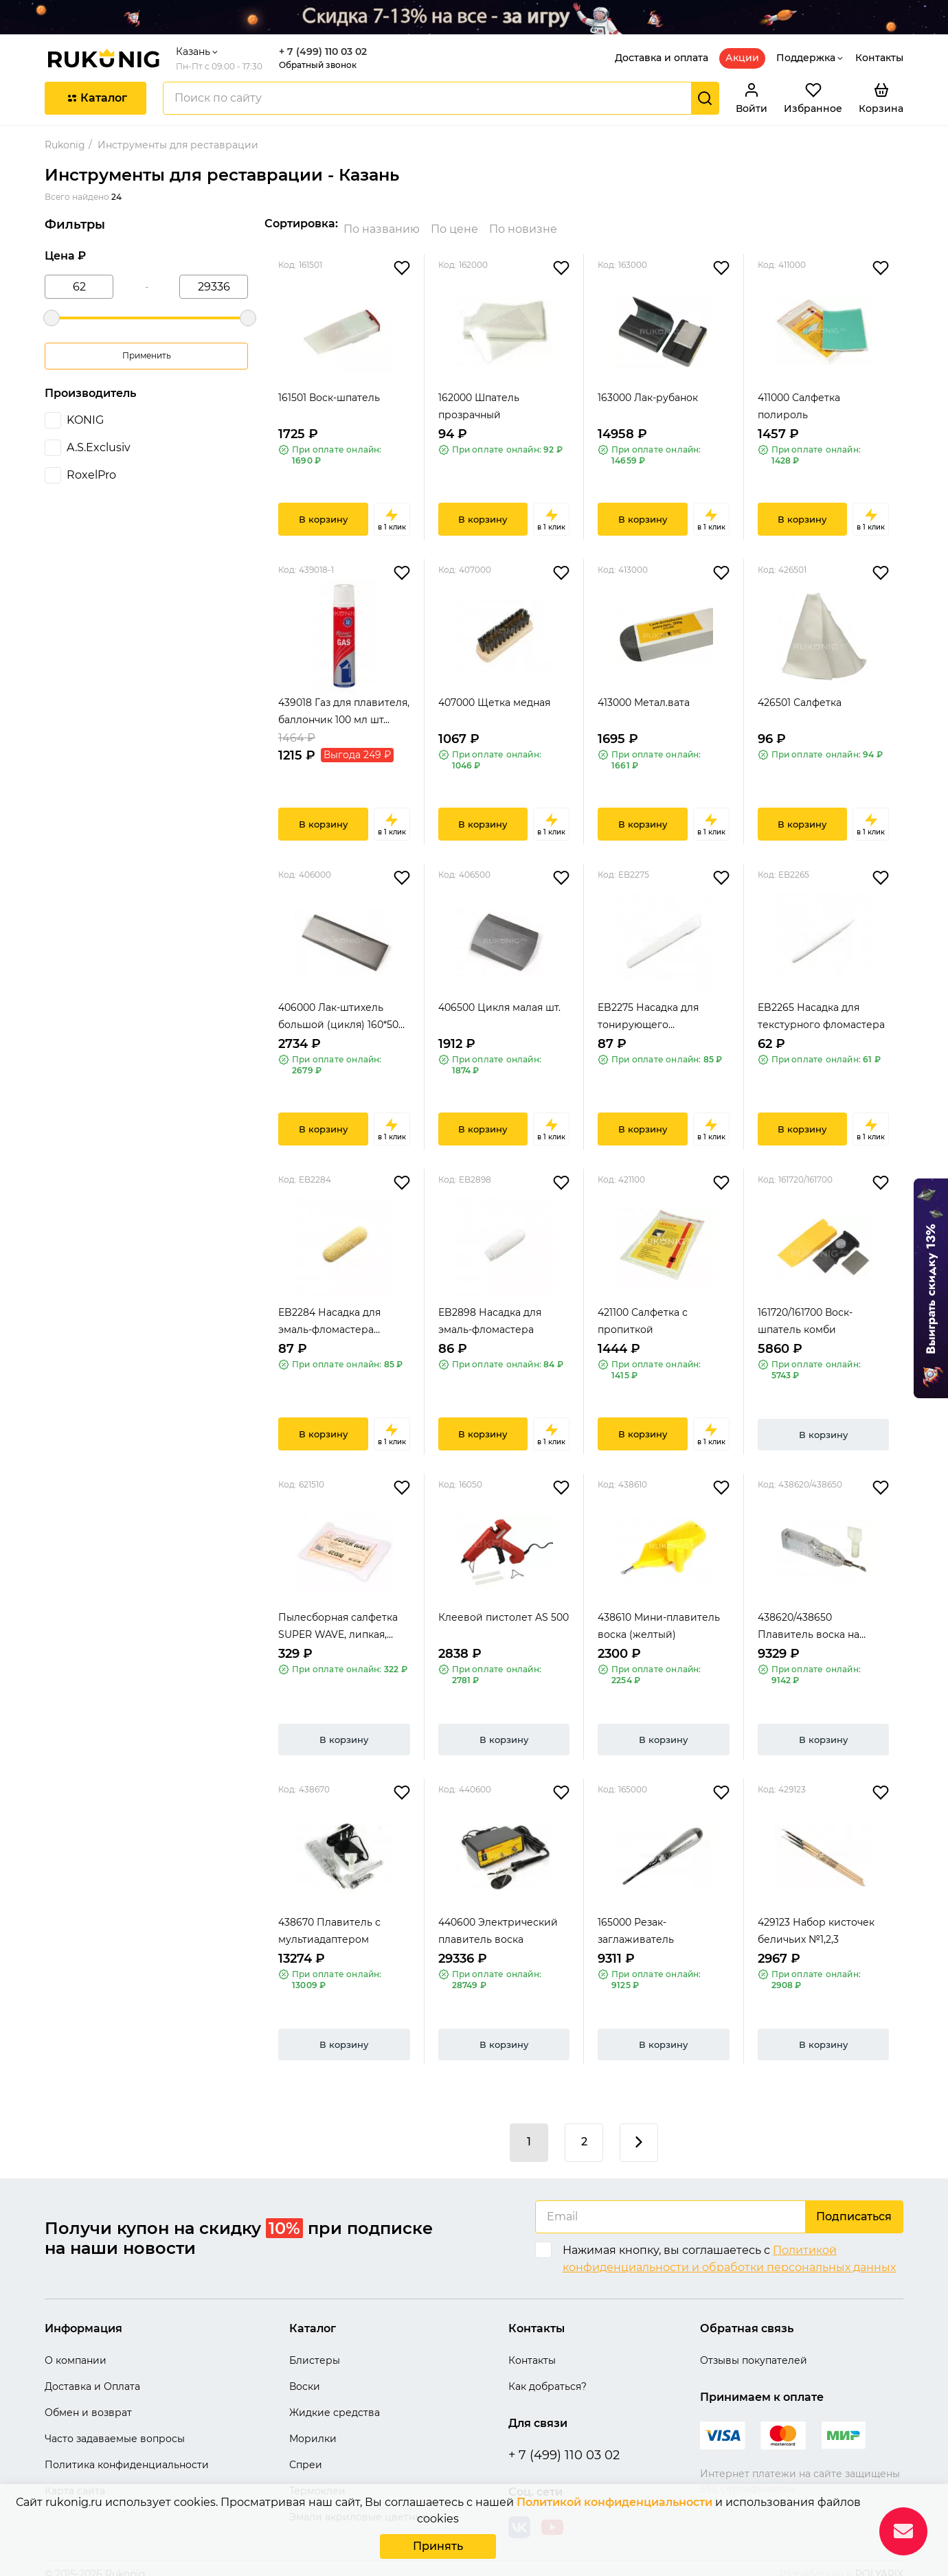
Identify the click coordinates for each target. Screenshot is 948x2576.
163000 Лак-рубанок (648, 386)
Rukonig (65, 145)
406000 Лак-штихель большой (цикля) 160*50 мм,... (338, 1006)
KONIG (85, 419)
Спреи (305, 2454)
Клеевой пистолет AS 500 (503, 1606)
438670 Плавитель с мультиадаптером (329, 1920)
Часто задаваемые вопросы (115, 2427)
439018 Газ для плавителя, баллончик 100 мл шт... (343, 700)
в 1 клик (392, 508)
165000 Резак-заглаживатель (636, 1920)
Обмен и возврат (88, 2401)
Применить (146, 355)
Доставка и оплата (661, 58)
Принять (438, 2547)
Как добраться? (547, 2375)
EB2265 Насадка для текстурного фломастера (821, 1005)
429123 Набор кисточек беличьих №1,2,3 (816, 1920)
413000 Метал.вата (644, 691)
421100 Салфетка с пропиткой (643, 1310)
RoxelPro (91, 474)
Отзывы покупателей (753, 2349)
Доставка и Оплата (92, 2375)
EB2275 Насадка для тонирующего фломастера (648, 1006)
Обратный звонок (318, 65)
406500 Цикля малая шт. (499, 996)
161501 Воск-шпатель (329, 386)
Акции (742, 58)
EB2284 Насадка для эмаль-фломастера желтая (329, 1311)
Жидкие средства (334, 2401)
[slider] (51, 318)
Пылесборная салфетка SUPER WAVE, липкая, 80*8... (338, 1616)
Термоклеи (317, 2480)
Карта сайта (75, 2480)
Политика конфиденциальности (127, 2454)
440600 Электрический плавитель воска (498, 1920)
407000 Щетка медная (494, 691)
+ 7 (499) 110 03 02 (323, 52)
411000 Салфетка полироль (799, 395)
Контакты (879, 58)
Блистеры (314, 2349)
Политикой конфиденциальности (614, 2504)
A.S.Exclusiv (99, 447)
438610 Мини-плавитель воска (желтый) (659, 1615)
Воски (304, 2375)
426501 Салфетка (800, 691)
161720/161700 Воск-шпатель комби (805, 1310)
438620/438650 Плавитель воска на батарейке (808, 1616)
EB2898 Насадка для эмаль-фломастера (489, 1310)
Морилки (313, 2427)
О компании (75, 2349)
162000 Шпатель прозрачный (478, 395)
